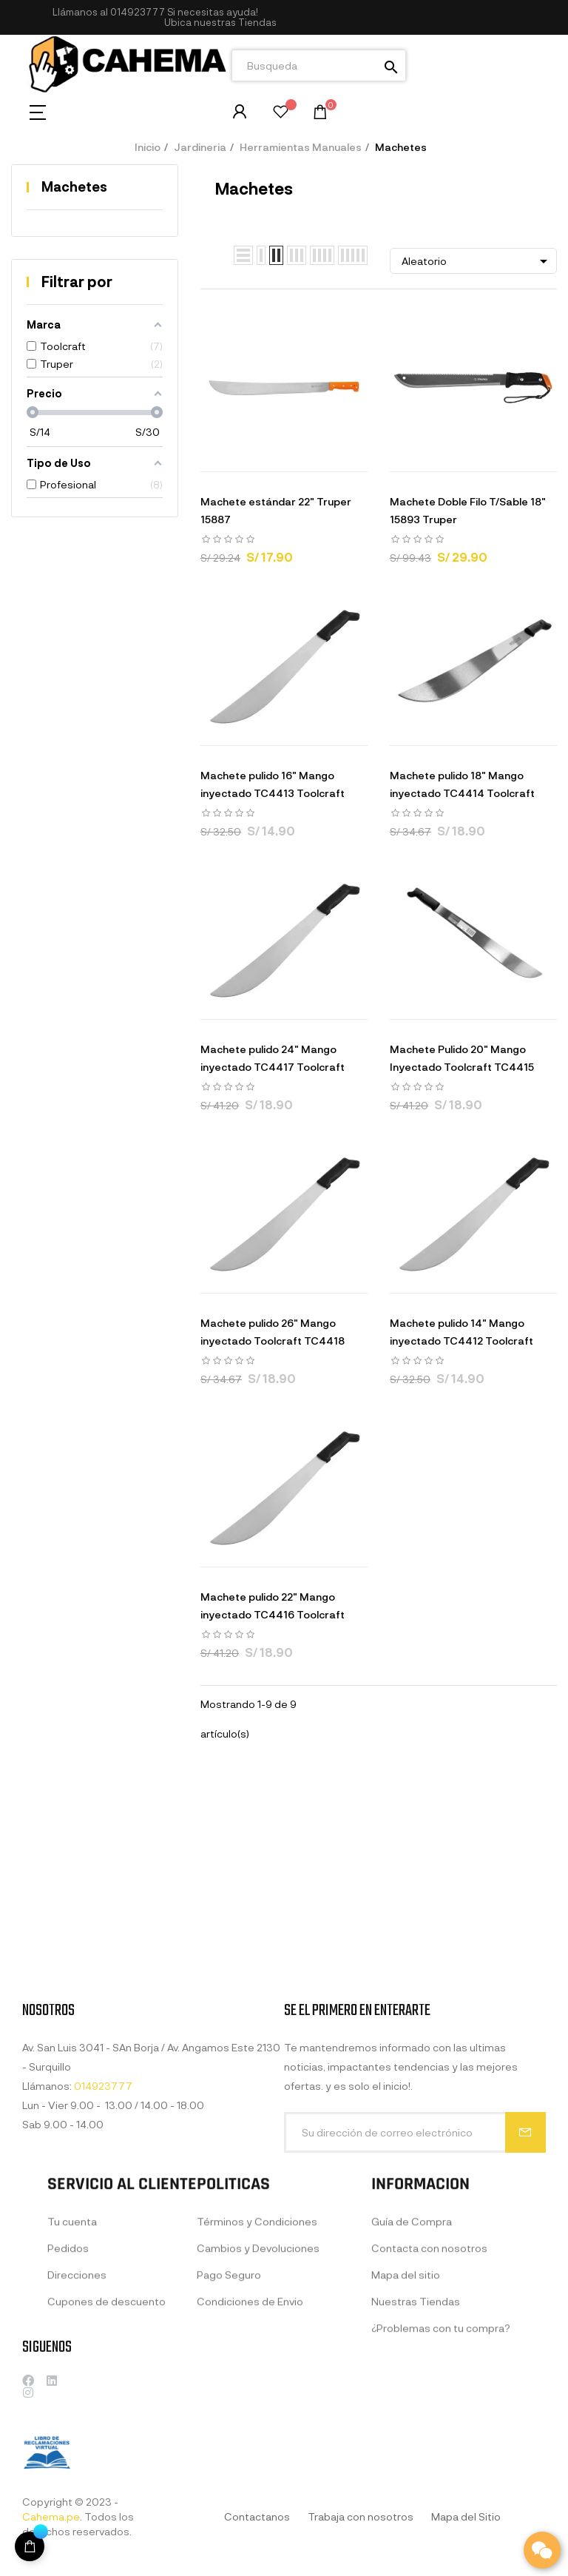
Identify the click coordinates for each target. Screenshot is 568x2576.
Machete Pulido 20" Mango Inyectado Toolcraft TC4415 (462, 1058)
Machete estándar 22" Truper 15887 (275, 510)
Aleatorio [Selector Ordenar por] (477, 261)
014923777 (137, 12)
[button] (220, 22)
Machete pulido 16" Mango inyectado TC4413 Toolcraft (272, 784)
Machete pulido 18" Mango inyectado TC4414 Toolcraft (462, 784)
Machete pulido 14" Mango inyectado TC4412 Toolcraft (461, 1331)
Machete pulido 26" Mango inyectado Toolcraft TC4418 (272, 1331)
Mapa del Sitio (466, 2516)
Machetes (74, 186)
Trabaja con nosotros (360, 2516)
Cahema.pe (51, 2516)
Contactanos (257, 2516)
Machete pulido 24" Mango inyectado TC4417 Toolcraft (272, 1058)
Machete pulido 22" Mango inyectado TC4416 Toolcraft (272, 1605)
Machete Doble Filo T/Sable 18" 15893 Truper (468, 510)
